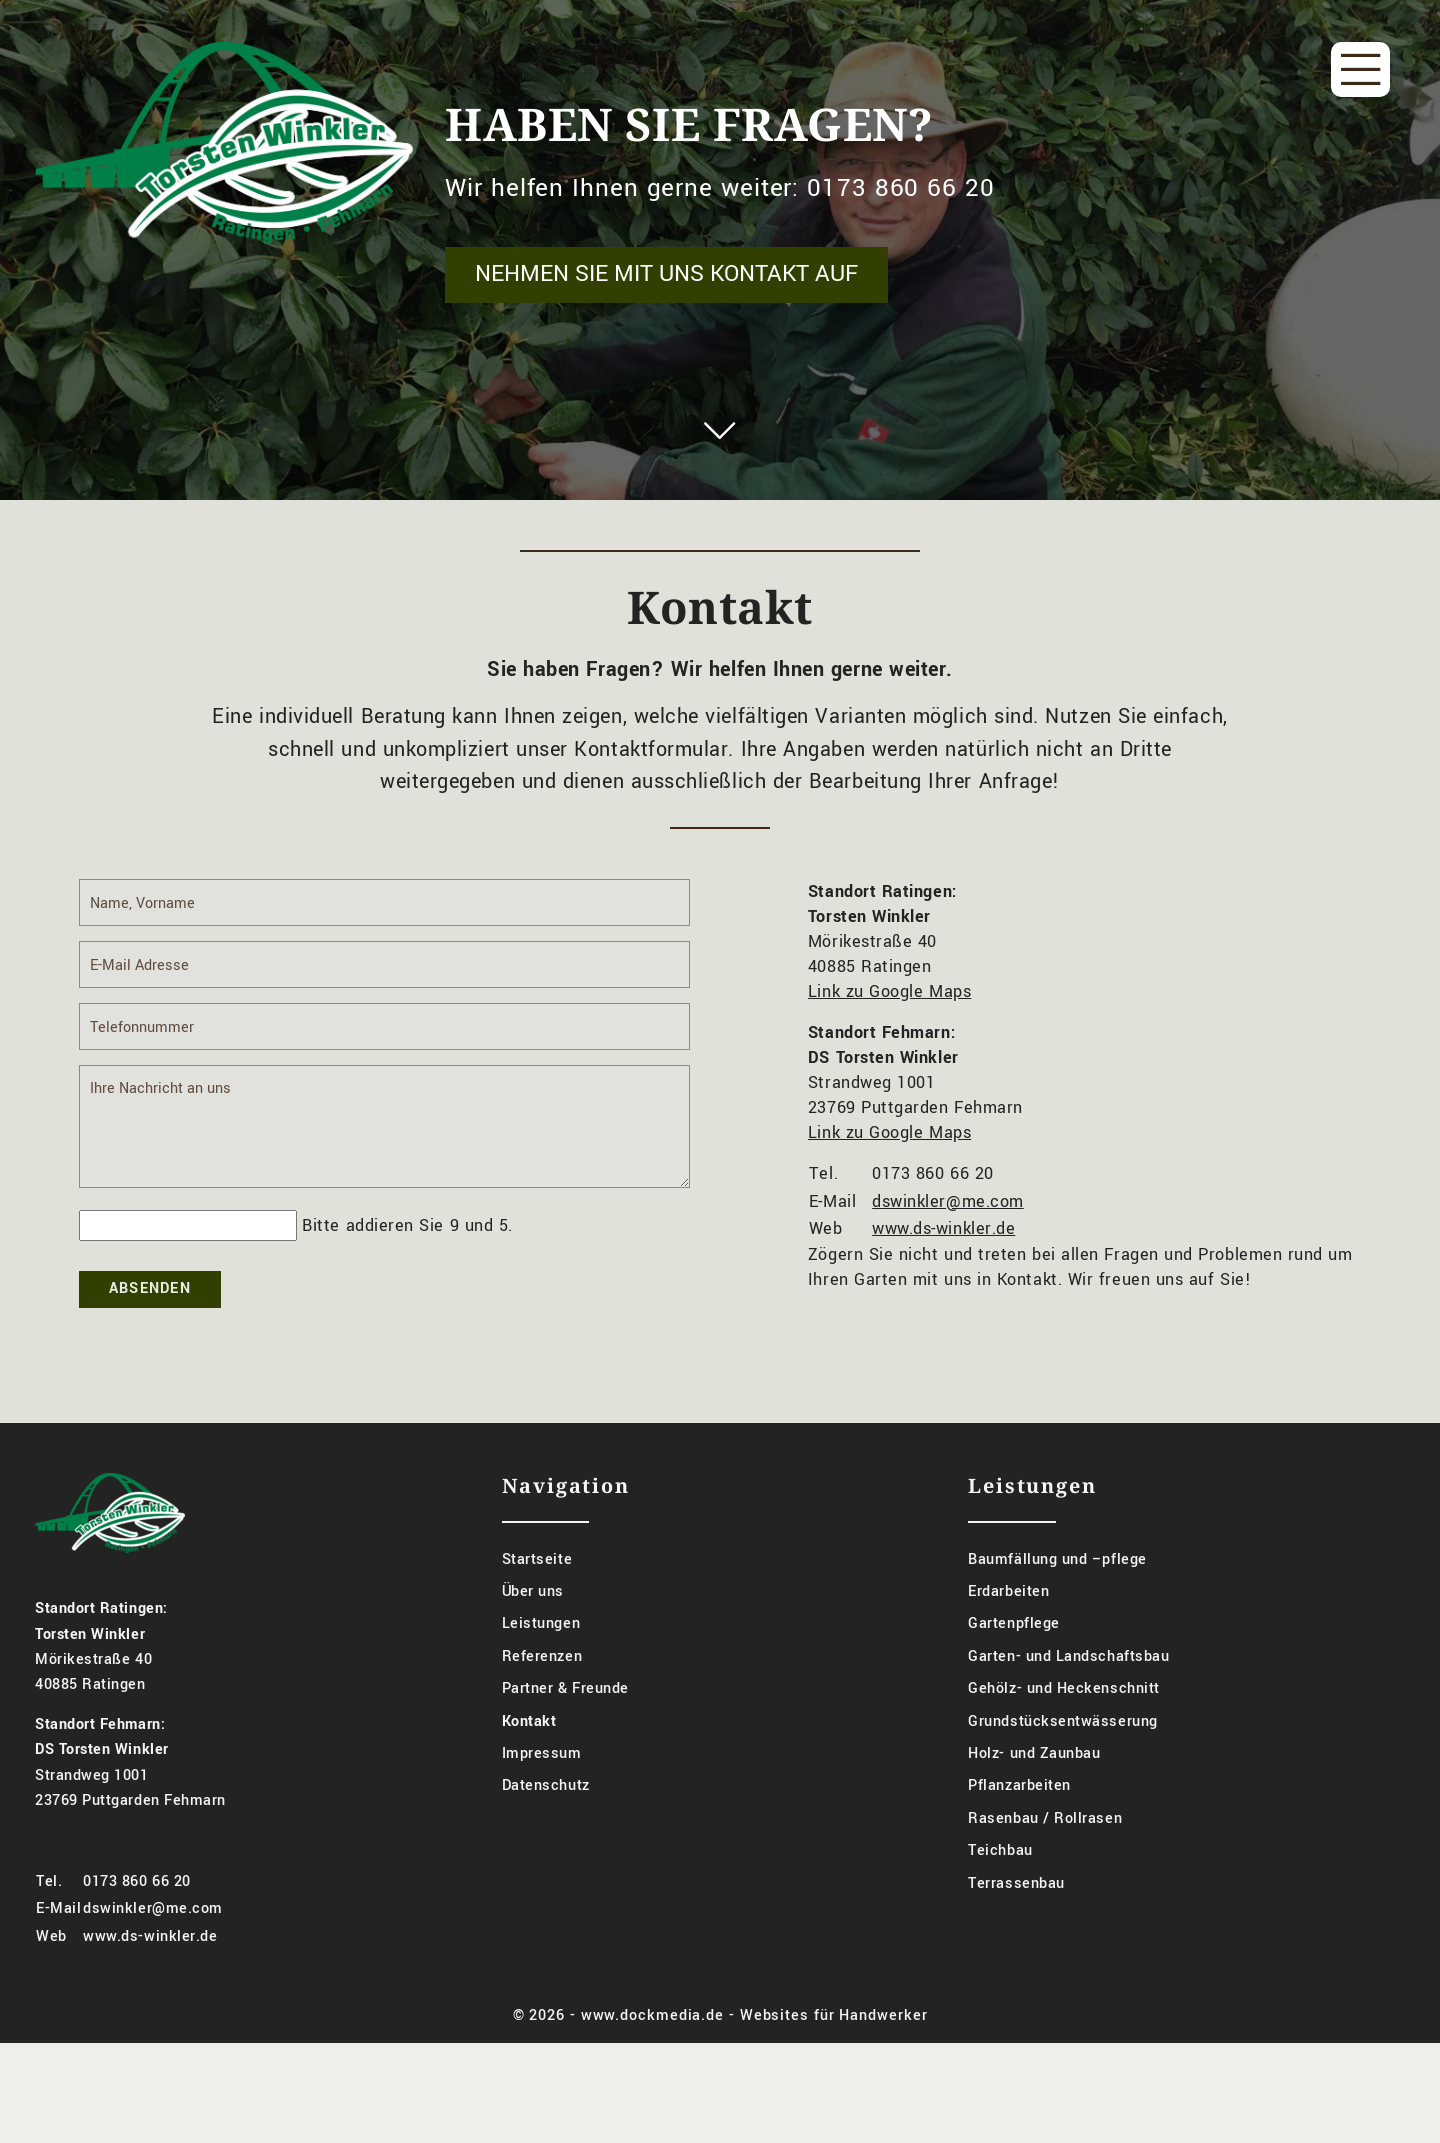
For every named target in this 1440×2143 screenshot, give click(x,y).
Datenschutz (546, 1815)
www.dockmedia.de (652, 2044)
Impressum (542, 1782)
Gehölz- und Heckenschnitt (1064, 1717)
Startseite (537, 1588)
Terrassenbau (1016, 1912)
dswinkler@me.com (948, 1230)
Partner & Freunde (565, 1717)
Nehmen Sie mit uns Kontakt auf (666, 273)
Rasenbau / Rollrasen (1045, 1847)
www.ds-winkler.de (943, 1257)
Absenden (150, 1317)
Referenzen (542, 1685)
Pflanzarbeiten (1019, 1815)
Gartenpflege (1013, 1653)
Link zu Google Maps (889, 1021)
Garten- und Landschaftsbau (1068, 1685)
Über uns (533, 1620)
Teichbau (1000, 1879)
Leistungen (541, 1653)
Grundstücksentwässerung (1062, 1750)
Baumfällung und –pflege (1057, 1588)
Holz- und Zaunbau (1034, 1782)
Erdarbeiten (1008, 1620)
